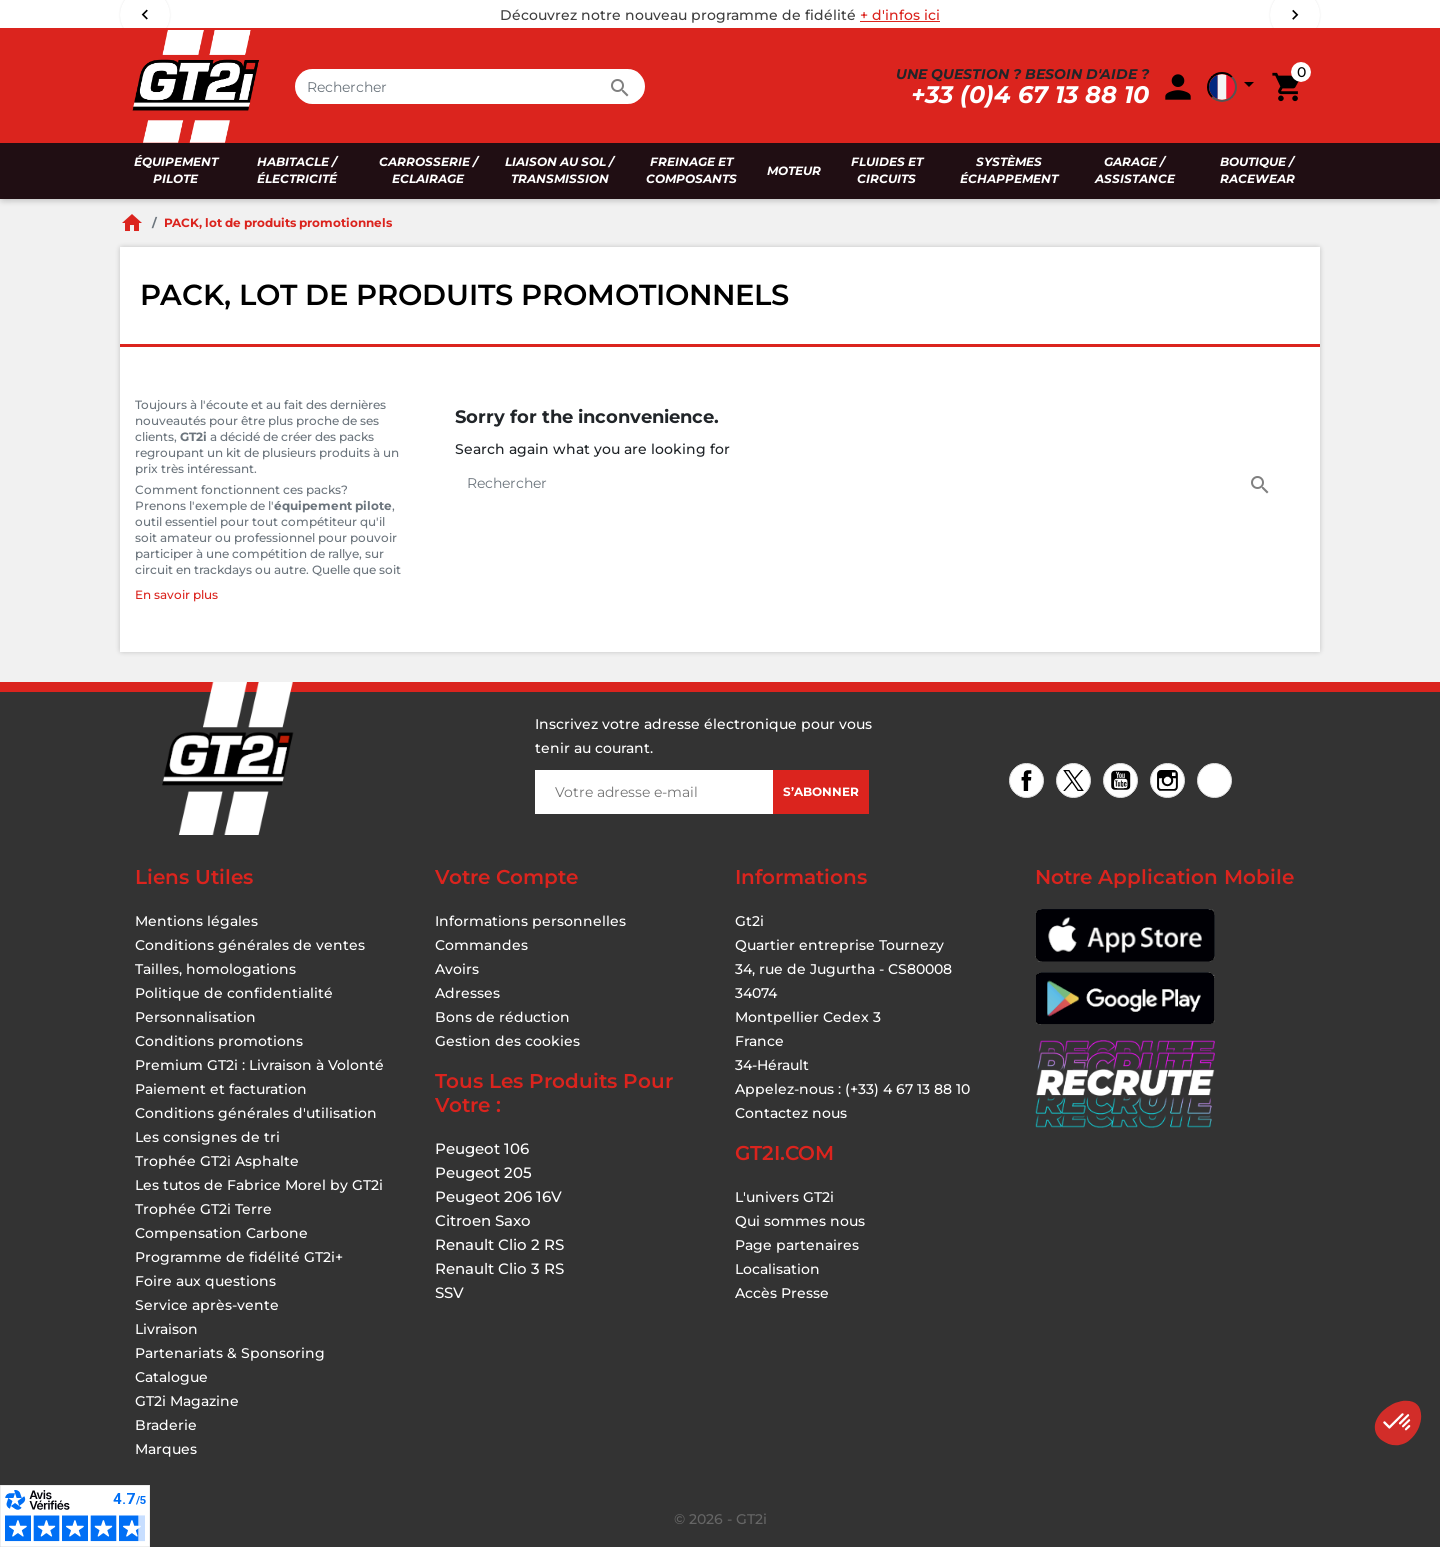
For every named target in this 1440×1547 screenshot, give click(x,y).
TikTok (1217, 782)
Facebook (1029, 782)
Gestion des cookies (507, 1041)
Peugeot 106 (482, 1148)
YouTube (1123, 782)
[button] (1398, 1423)
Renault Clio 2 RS (499, 1244)
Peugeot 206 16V (498, 1196)
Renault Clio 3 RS (499, 1268)
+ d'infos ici (900, 15)
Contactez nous (791, 1113)
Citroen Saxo (483, 1220)
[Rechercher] (470, 86)
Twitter (1076, 782)
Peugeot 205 (483, 1172)
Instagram (1170, 782)
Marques (166, 1449)
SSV (449, 1292)
